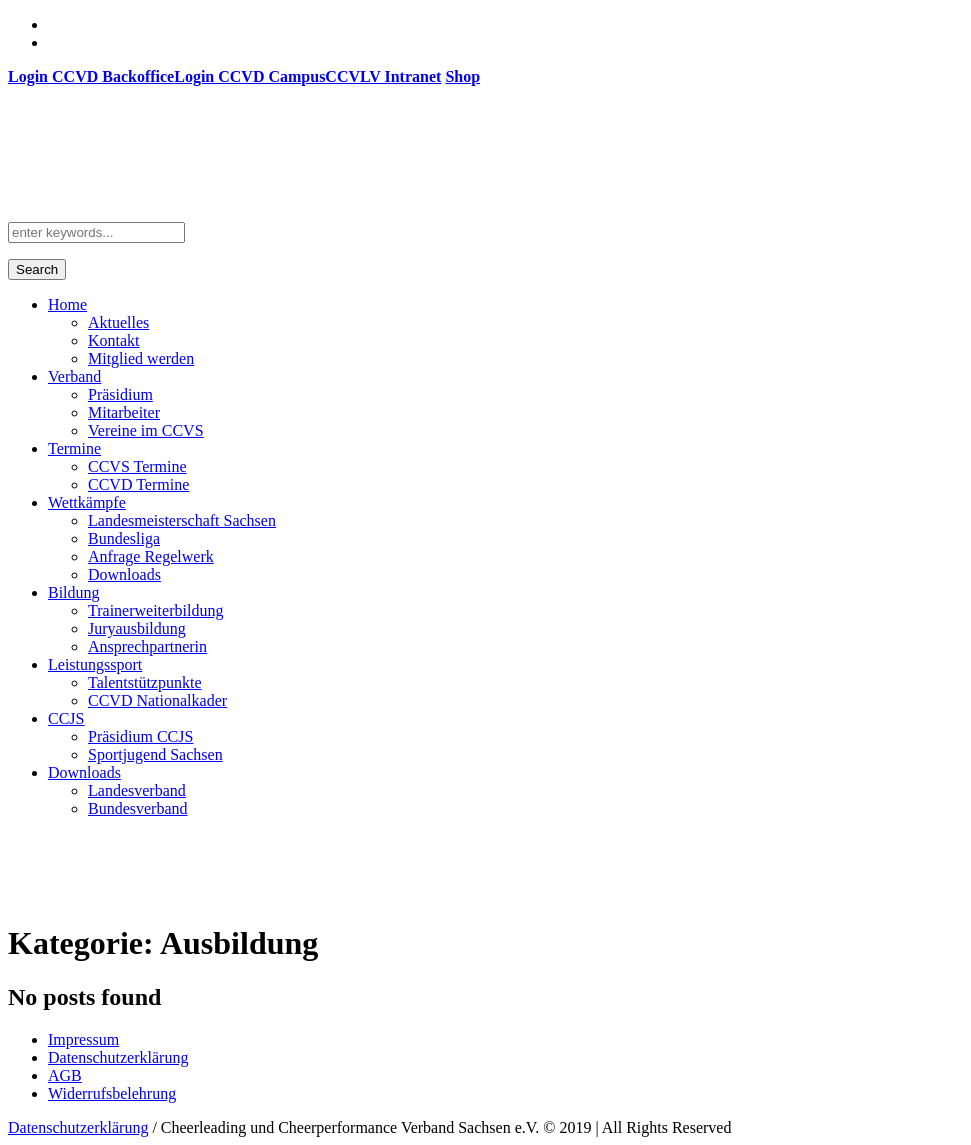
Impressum (83, 1039)
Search (37, 269)
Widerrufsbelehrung (112, 1093)
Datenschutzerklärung (118, 1057)
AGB (65, 1075)
